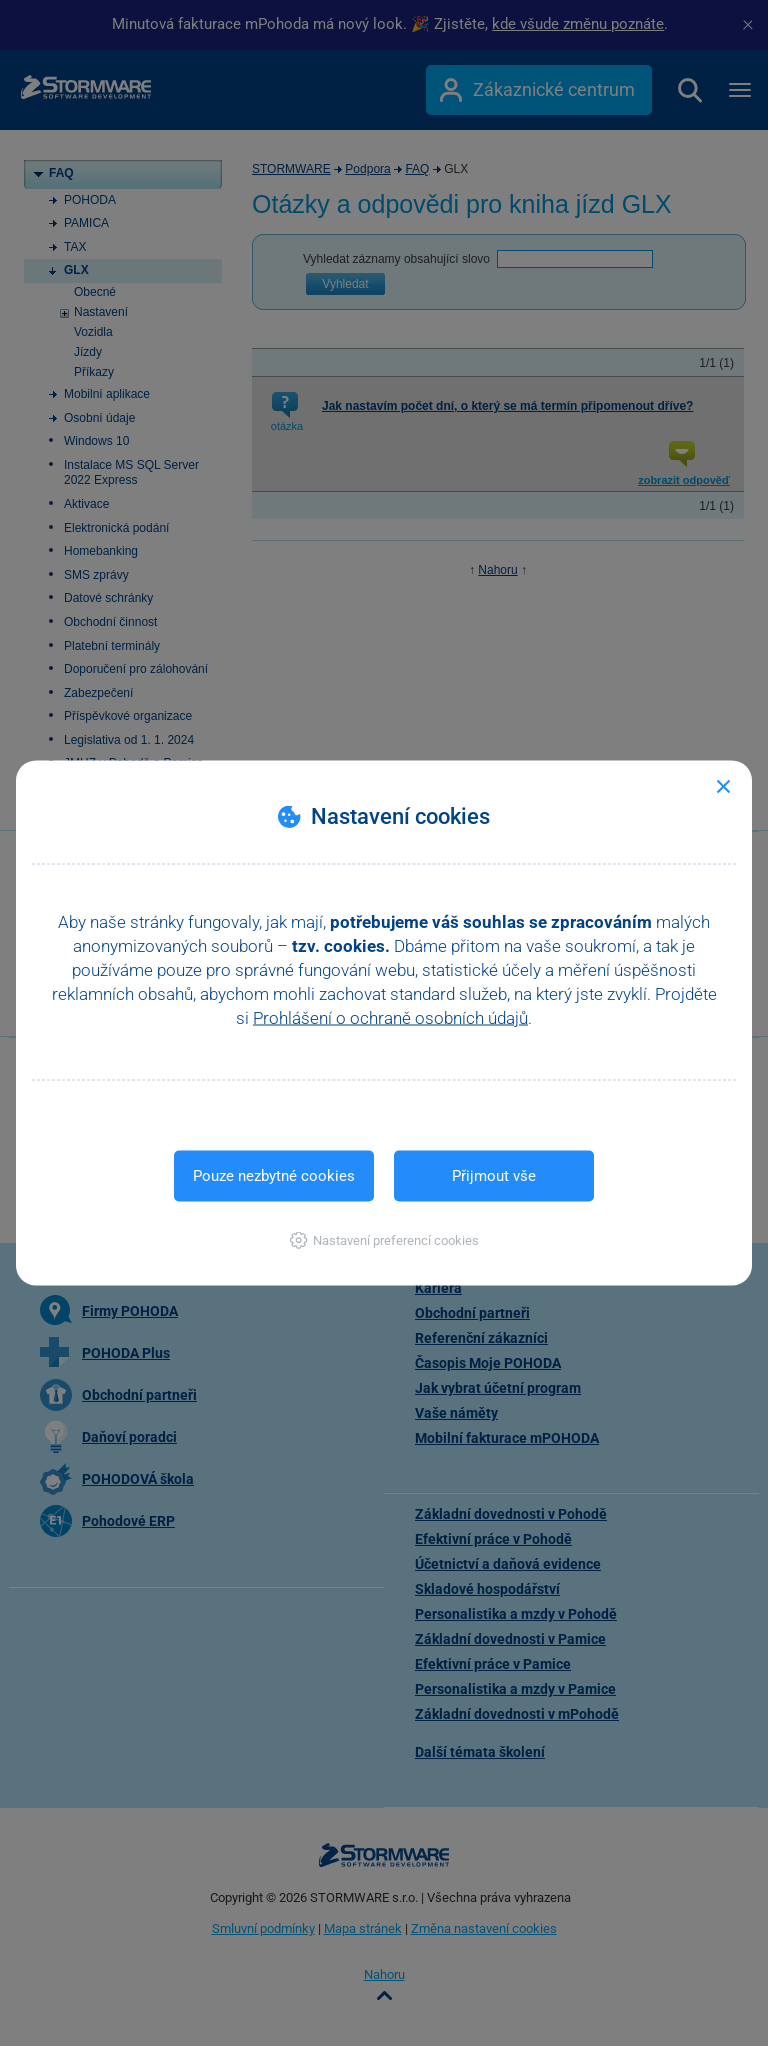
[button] (384, 1240)
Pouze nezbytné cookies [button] (274, 1176)
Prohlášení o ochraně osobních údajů (390, 1018)
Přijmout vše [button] (494, 1176)
